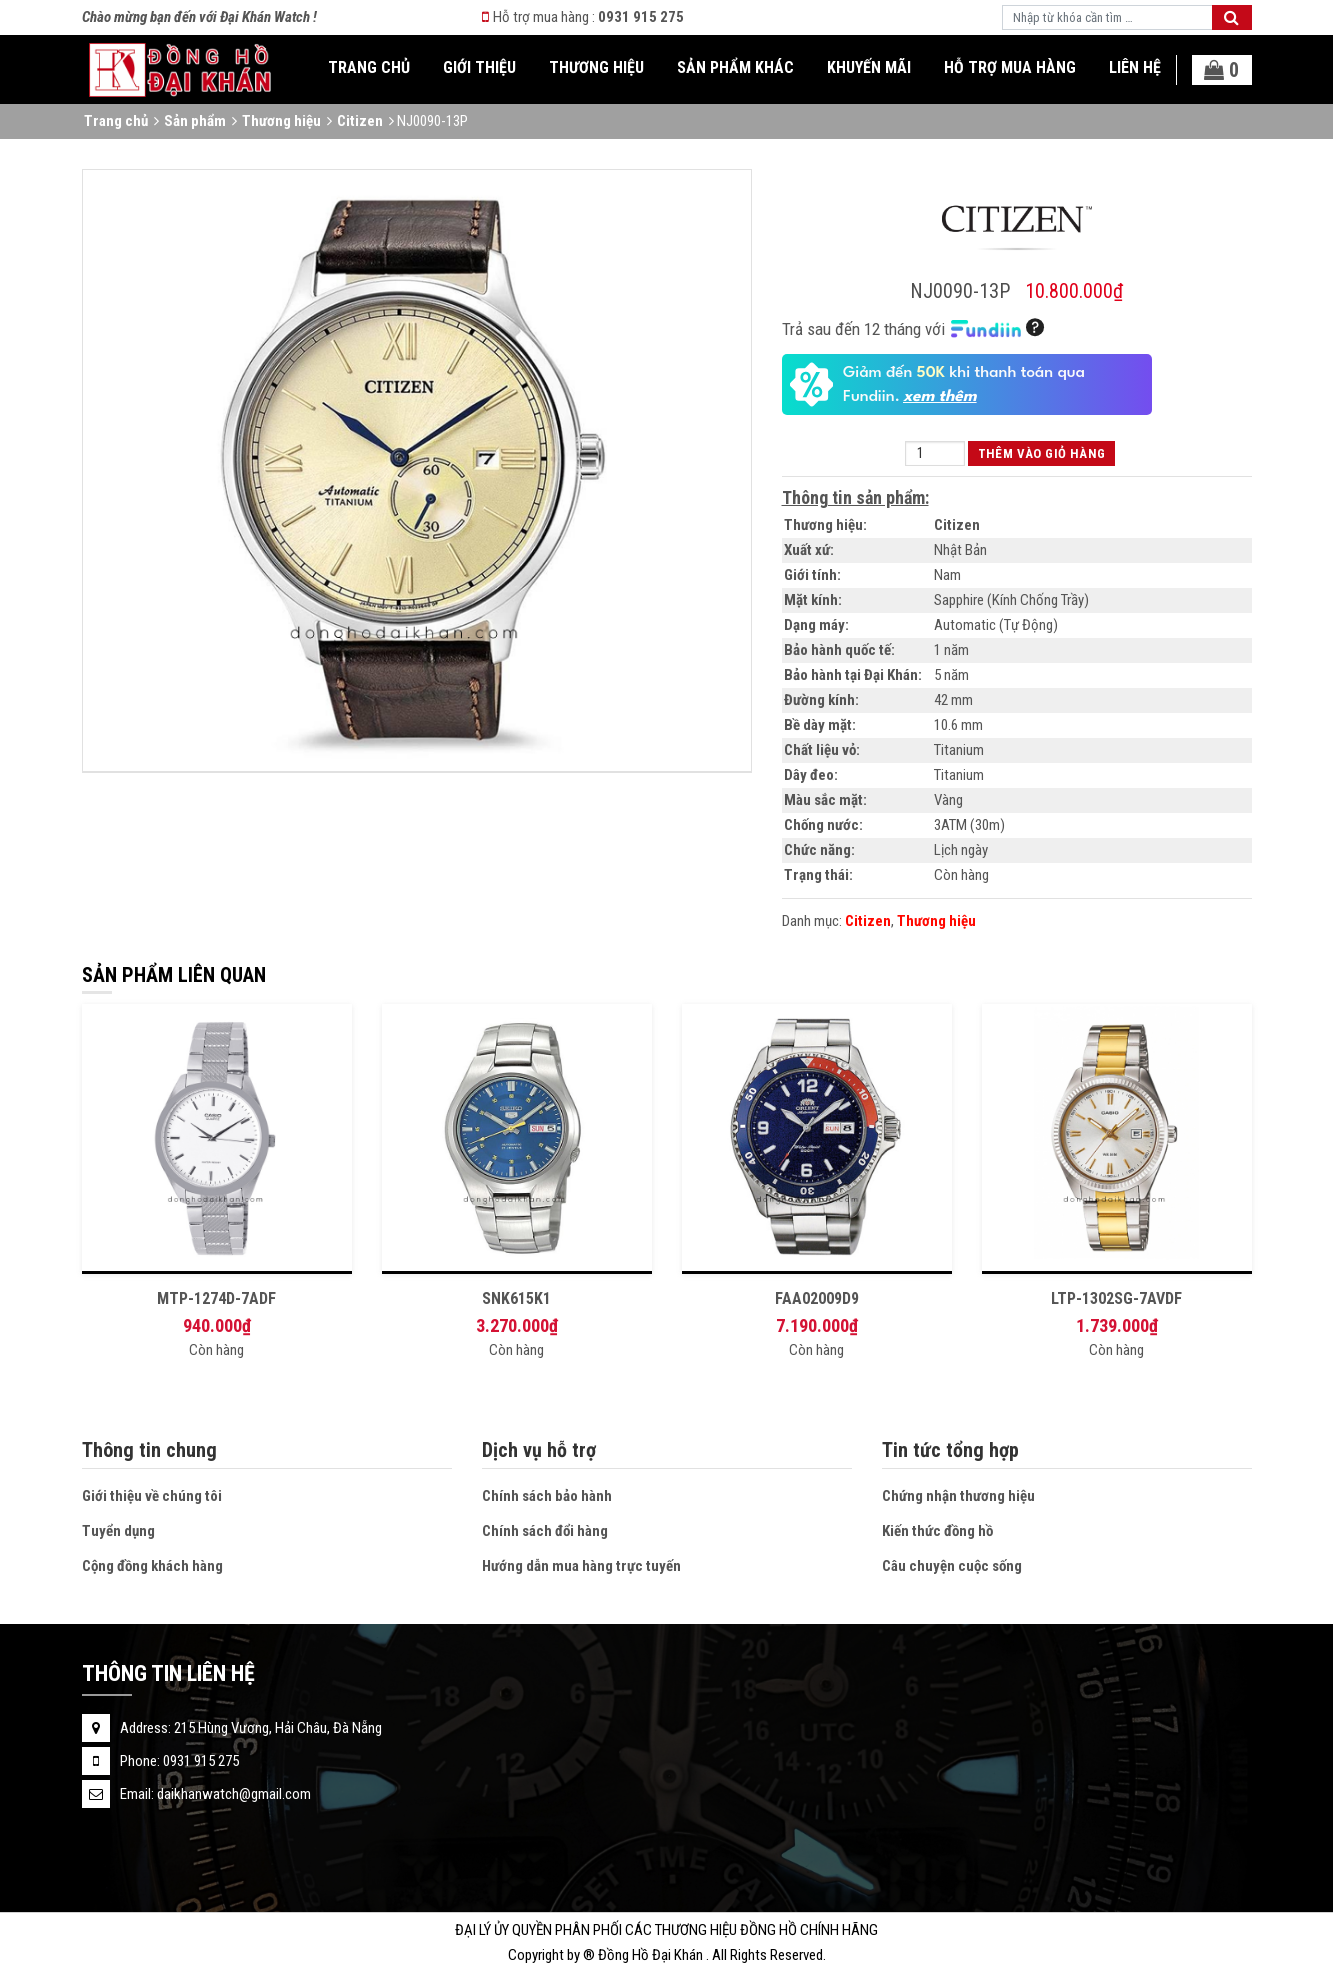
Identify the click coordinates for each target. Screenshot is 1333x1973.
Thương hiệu (596, 67)
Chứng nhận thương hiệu (958, 1496)
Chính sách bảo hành (547, 1496)
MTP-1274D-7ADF (216, 1298)
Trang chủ (369, 67)
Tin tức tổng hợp (950, 1450)
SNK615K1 (516, 1298)
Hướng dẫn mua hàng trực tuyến (581, 1566)
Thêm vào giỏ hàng (1042, 453)
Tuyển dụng (118, 1531)
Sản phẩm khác (735, 67)
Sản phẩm (195, 121)
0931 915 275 (641, 17)
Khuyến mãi (869, 67)
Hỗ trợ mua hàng (1010, 67)
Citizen (360, 121)
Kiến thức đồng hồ (937, 1531)
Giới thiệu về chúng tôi (152, 1496)
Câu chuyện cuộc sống (952, 1566)
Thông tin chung (149, 1450)
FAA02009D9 (817, 1298)
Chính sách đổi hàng (545, 1531)
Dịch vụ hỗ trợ (539, 1450)
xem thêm (940, 397)
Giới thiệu (479, 67)
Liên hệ (1135, 67)
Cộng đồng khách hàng (152, 1566)
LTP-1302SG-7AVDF (1116, 1298)
